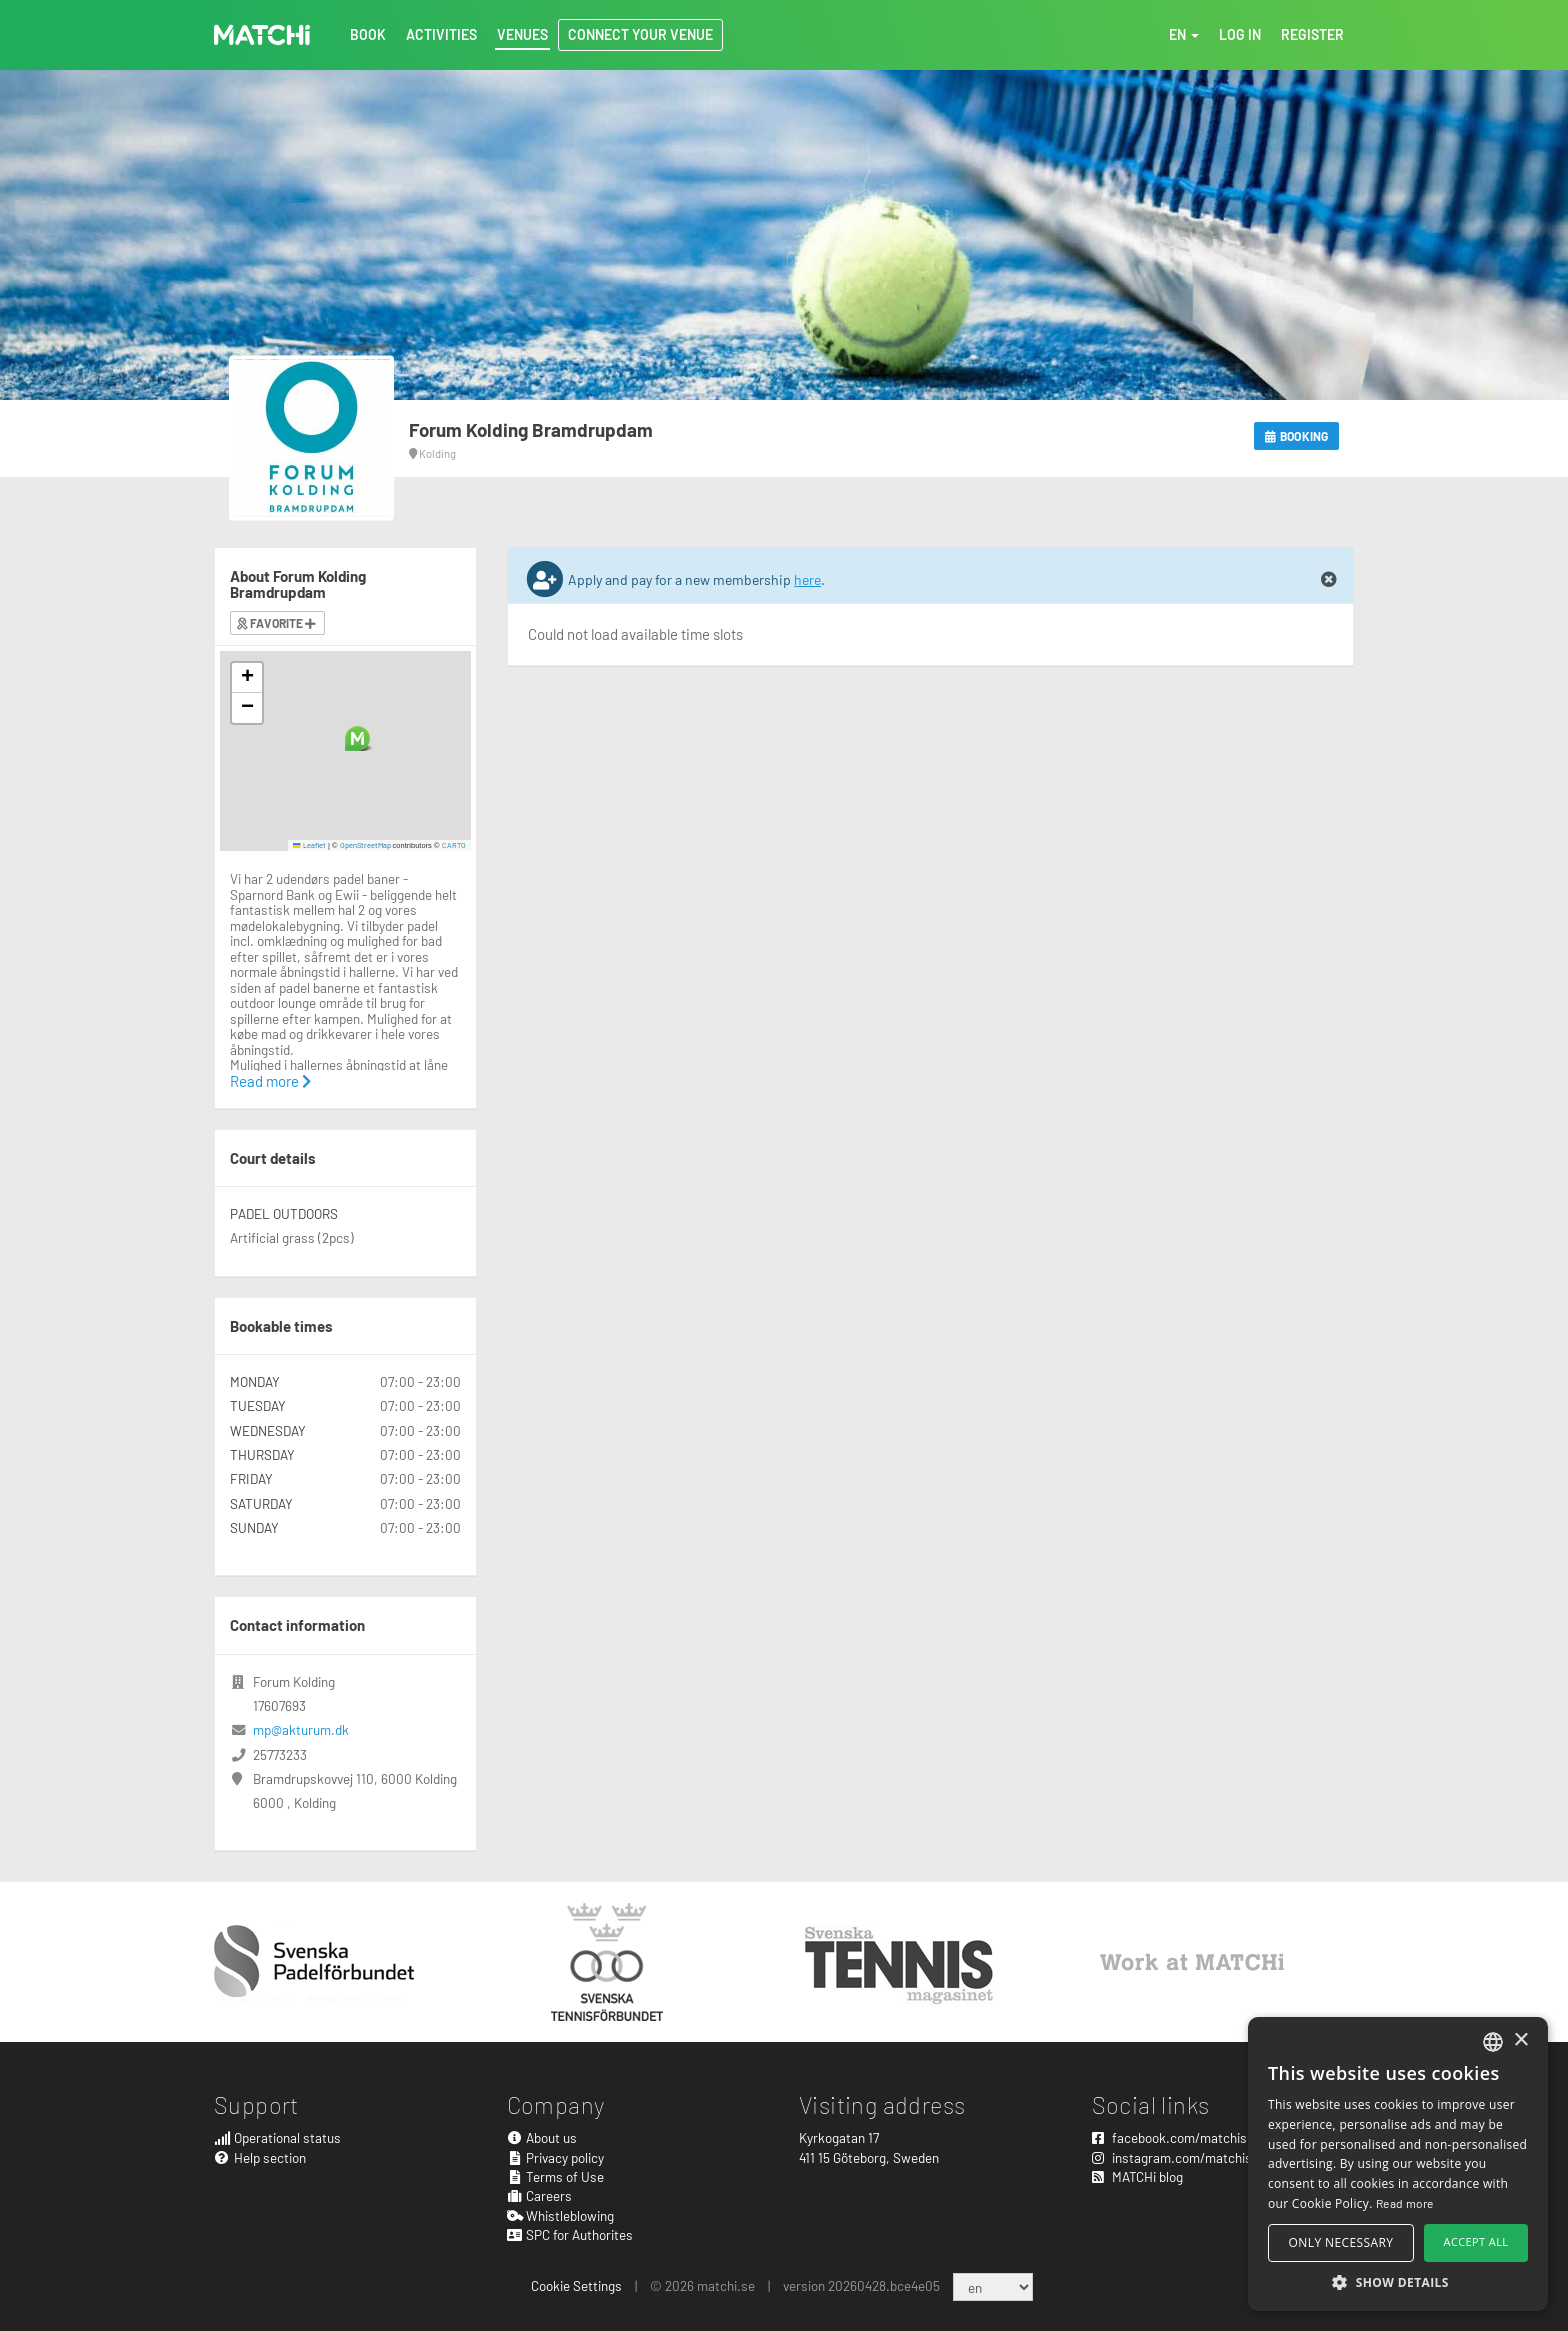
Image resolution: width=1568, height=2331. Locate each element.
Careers (540, 2195)
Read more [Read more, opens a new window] (1405, 2203)
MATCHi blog (1137, 2176)
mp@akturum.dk (301, 1729)
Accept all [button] (1476, 2241)
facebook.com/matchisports (1185, 2137)
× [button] (1520, 2040)
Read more (270, 1081)
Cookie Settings (576, 2285)
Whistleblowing (561, 2215)
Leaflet (309, 845)
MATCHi (262, 35)
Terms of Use (556, 2176)
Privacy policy (556, 2157)
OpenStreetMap (365, 845)
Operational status (277, 2137)
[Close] (1329, 580)
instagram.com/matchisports (1187, 2157)
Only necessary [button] (1341, 2242)
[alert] (1398, 2164)
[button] (357, 738)
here (807, 579)
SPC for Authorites (570, 2234)
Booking (1296, 436)
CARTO (454, 845)
